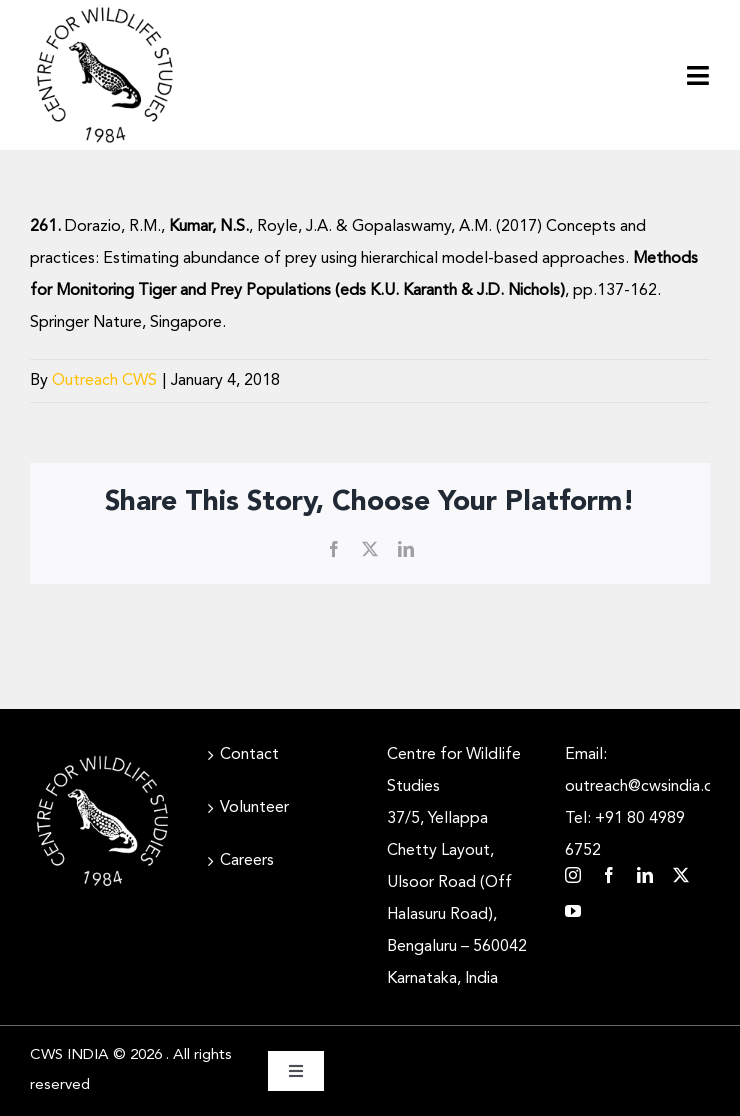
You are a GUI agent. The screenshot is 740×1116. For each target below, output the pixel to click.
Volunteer (254, 808)
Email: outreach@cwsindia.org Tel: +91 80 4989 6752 (637, 803)
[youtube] (573, 911)
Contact (249, 755)
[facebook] (609, 875)
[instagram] (573, 875)
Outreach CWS (104, 381)
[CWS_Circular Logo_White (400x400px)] (102, 757)
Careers (247, 861)
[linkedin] (645, 875)
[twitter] (681, 875)
